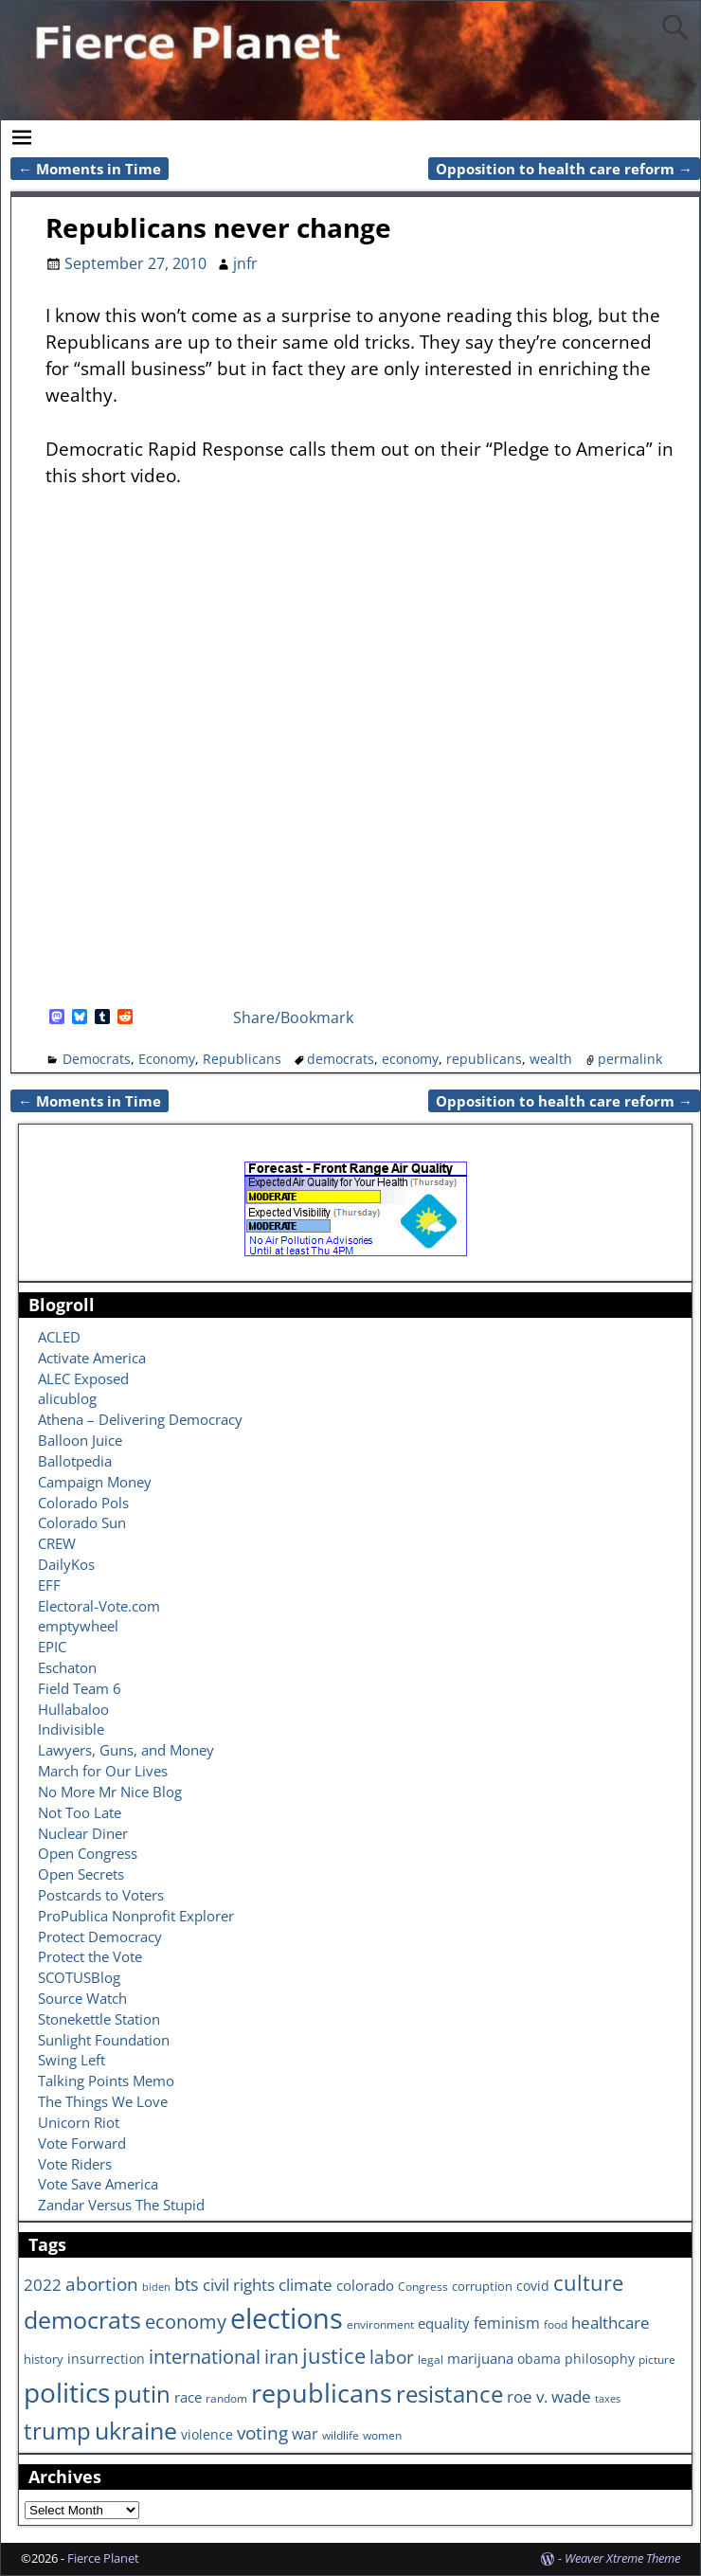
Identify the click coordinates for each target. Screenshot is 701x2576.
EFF (49, 1585)
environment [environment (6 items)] (380, 2324)
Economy (166, 1059)
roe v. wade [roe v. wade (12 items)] (549, 2396)
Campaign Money (95, 1481)
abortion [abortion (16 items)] (101, 2284)
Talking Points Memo (106, 2080)
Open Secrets (81, 1873)
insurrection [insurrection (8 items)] (106, 2359)
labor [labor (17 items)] (391, 2356)
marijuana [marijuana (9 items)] (480, 2358)
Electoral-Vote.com (99, 1605)
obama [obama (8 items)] (539, 2359)
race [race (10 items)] (188, 2397)
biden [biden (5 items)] (156, 2287)
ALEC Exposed (83, 1378)
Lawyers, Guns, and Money (126, 1749)
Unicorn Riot (78, 2122)
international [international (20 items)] (205, 2356)
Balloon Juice (80, 1440)
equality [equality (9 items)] (444, 2323)
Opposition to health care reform (564, 168)
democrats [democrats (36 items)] (82, 2319)
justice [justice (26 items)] (334, 2355)
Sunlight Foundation (104, 2039)
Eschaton (67, 1667)
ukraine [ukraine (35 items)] (136, 2430)
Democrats (97, 1059)
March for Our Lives (103, 1770)
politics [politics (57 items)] (67, 2392)
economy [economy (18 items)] (185, 2321)
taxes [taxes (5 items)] (607, 2398)
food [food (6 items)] (555, 2324)
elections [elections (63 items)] (286, 2318)
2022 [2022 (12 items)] (43, 2285)
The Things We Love (103, 2101)
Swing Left (71, 2059)
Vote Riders (75, 2163)
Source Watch (82, 1998)
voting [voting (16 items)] (262, 2433)
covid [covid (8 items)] (532, 2286)
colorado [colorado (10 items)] (365, 2286)
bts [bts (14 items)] (186, 2284)
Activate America (92, 1357)
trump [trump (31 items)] (57, 2430)
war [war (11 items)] (305, 2433)
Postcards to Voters (101, 1894)
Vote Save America (98, 2183)
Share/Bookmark (293, 1017)
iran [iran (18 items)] (281, 2356)
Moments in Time (89, 168)
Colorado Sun (82, 1522)
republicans (484, 1059)
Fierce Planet (103, 2558)
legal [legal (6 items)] (430, 2359)
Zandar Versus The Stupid (121, 2204)
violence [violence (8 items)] (207, 2434)
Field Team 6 (79, 1688)
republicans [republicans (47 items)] (321, 2392)
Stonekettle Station (99, 2018)
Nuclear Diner (83, 1833)
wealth (551, 1059)
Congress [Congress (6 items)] (423, 2286)
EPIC (52, 1646)
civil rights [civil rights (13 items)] (239, 2284)
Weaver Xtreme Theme (622, 2558)
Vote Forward (82, 2143)
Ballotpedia (75, 1460)
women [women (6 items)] (382, 2434)
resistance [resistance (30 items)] (449, 2394)
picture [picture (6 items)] (656, 2359)
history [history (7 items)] (43, 2359)
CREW (57, 1543)
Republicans (242, 1059)
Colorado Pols (83, 1502)
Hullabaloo (73, 1709)
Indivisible (71, 1729)
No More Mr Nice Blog (110, 1791)
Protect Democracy (100, 1936)
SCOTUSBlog (79, 1977)
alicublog (67, 1398)
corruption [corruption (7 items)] (482, 2286)
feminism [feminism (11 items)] (507, 2323)
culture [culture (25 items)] (588, 2282)
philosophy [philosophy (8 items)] (600, 2359)
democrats (340, 1059)
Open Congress (87, 1853)
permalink (630, 1059)
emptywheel (78, 1625)
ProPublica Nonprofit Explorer (136, 1915)
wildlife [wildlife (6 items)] (340, 2434)
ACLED (59, 1336)
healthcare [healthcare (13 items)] (610, 2322)
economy (410, 1059)
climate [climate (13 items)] (306, 2284)
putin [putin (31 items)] (142, 2393)
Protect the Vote (90, 1956)
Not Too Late (79, 1812)
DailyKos (66, 1564)
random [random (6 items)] (226, 2397)
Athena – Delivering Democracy (140, 1419)
